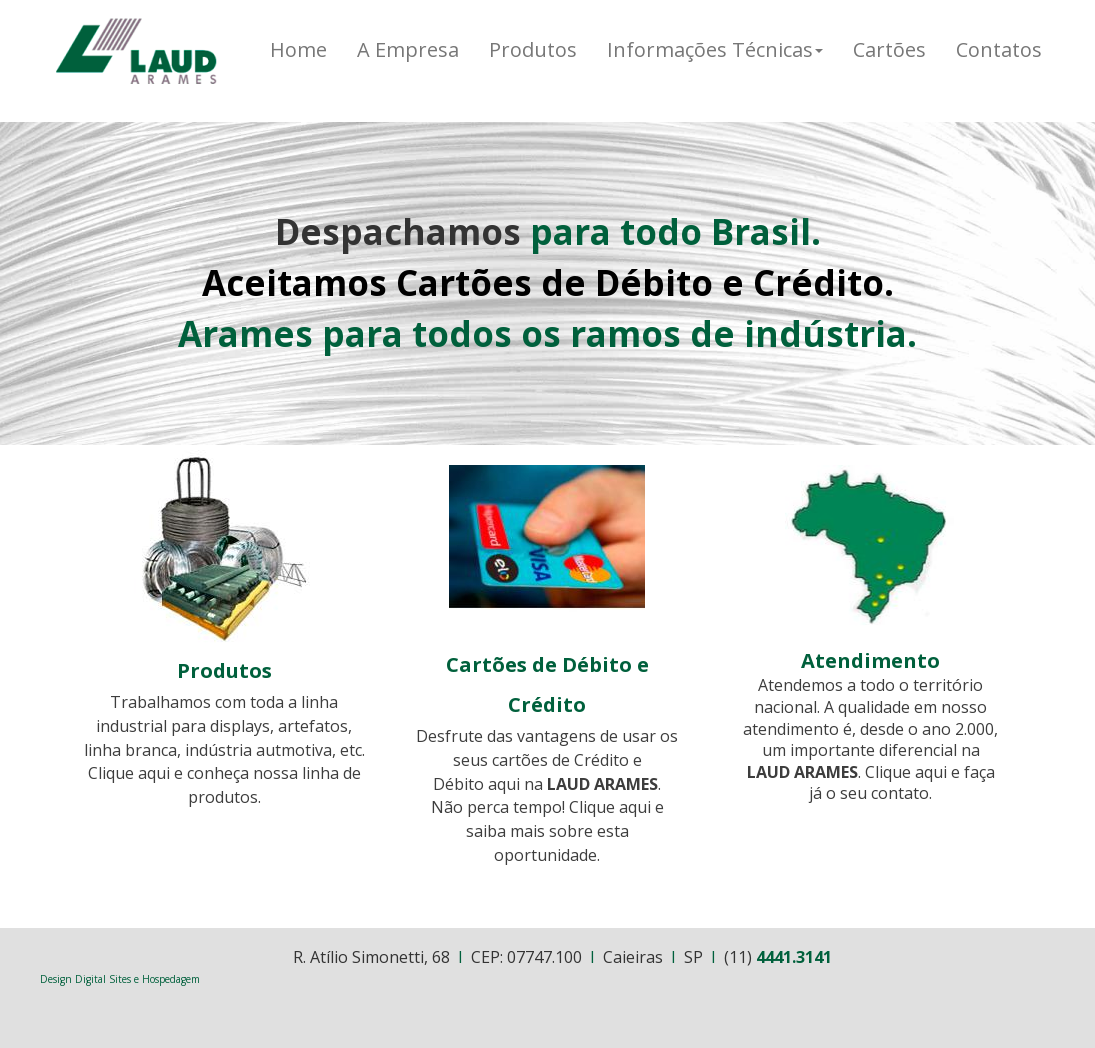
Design (57, 979)
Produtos (533, 49)
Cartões (889, 49)
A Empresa (408, 49)
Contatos (999, 49)
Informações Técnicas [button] (715, 49)
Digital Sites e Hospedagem (137, 979)
